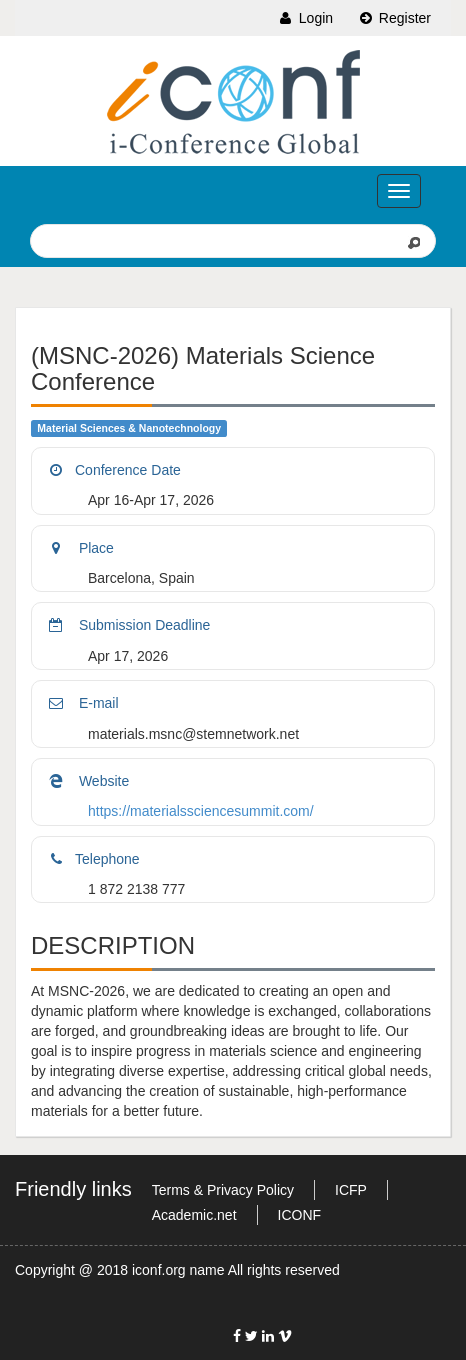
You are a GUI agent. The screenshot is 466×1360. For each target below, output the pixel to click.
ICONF (300, 1215)
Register (394, 18)
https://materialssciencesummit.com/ (201, 811)
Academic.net (194, 1215)
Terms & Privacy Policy (223, 1190)
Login (305, 18)
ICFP (351, 1190)
